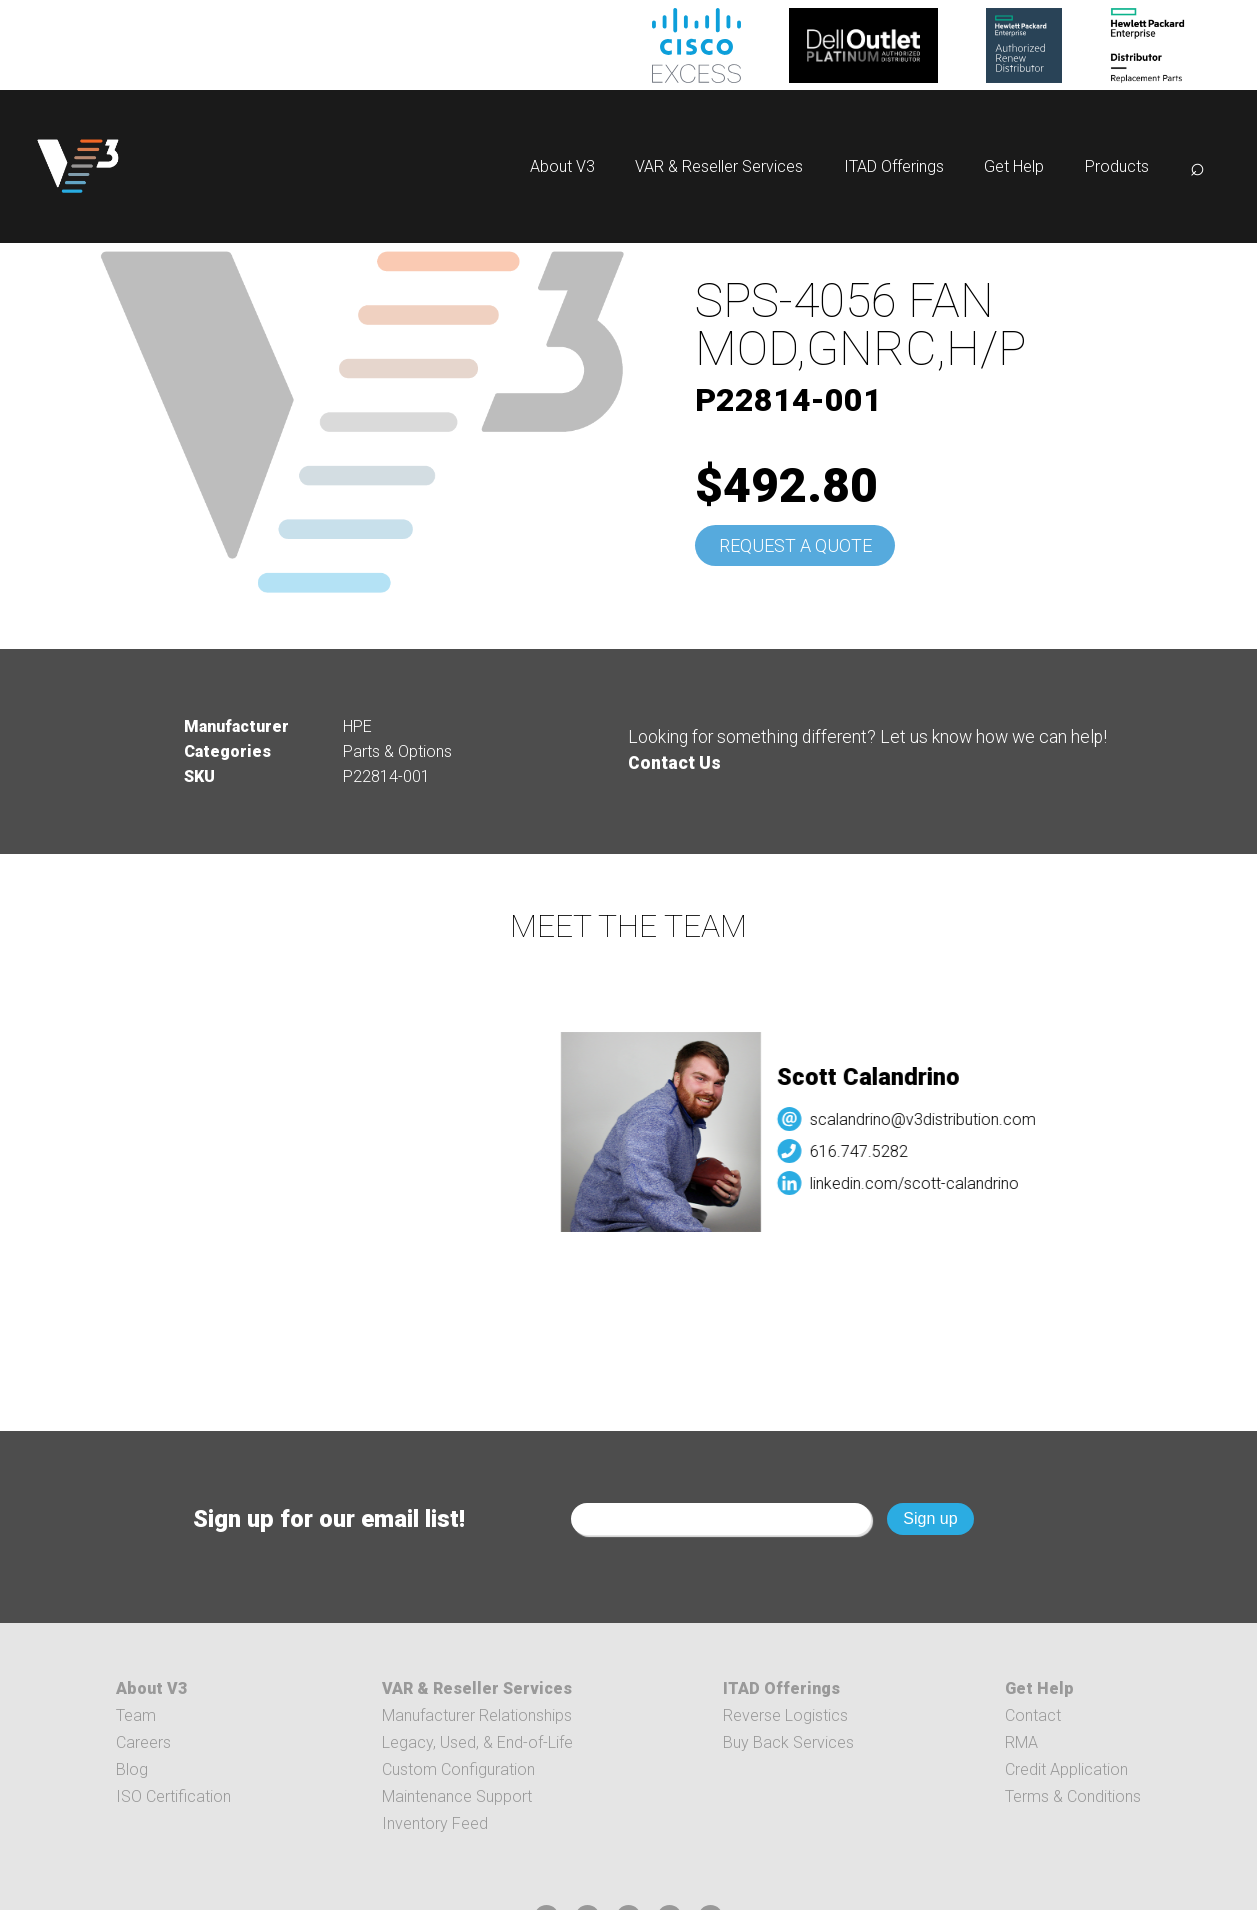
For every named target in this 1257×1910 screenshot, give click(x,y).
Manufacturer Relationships (477, 1715)
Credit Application (1066, 1769)
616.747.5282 (868, 1151)
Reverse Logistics (785, 1715)
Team (136, 1715)
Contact (1033, 1715)
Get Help (1014, 166)
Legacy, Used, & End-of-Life (477, 1742)
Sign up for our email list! (329, 1519)
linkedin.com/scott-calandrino (923, 1183)
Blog (132, 1769)
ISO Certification (173, 1796)
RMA (1021, 1742)
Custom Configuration (458, 1769)
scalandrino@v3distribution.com (932, 1119)
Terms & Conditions (1073, 1796)
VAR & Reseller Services (719, 166)
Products (1117, 166)
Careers (143, 1742)
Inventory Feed (435, 1823)
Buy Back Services (788, 1742)
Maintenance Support (457, 1796)
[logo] (78, 166)
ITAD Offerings (894, 166)
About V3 (562, 166)
